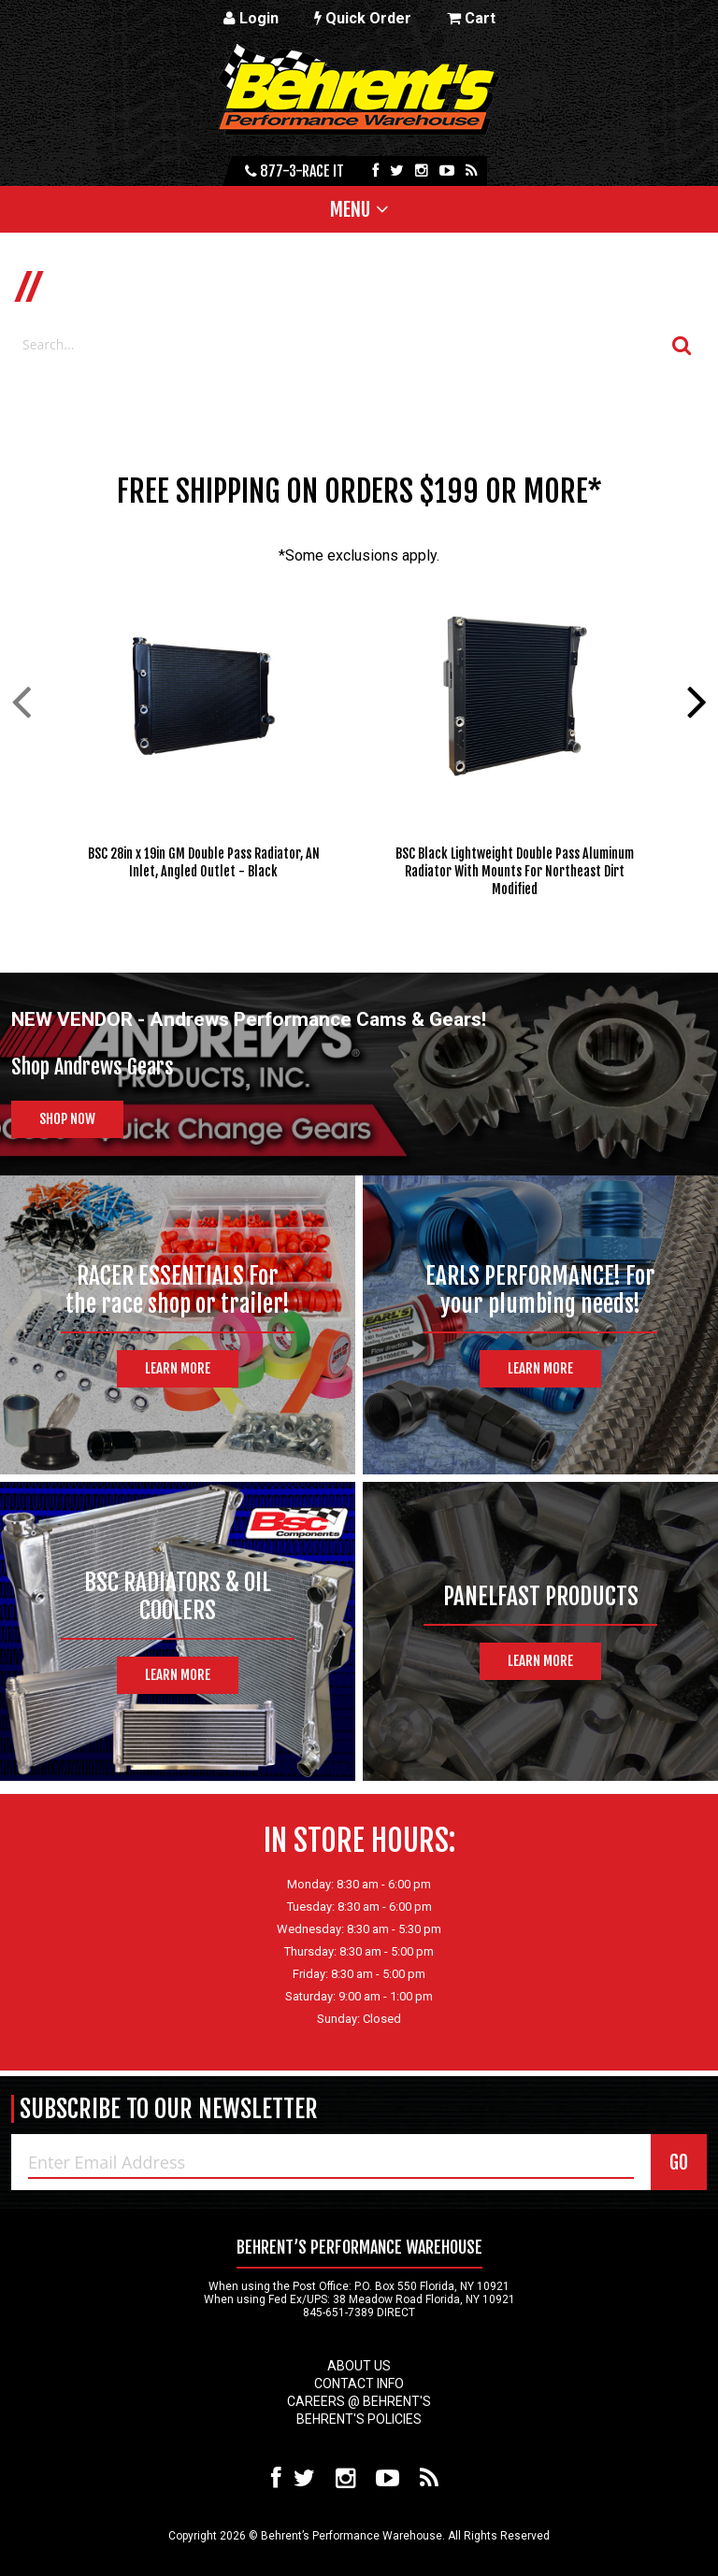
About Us (359, 2365)
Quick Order (362, 18)
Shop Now (67, 1119)
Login (251, 18)
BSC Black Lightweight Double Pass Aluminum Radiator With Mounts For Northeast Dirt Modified (514, 871)
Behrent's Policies (359, 2419)
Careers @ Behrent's (359, 2401)
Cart (471, 18)
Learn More (177, 1368)
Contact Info (359, 2383)
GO (678, 2162)
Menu (350, 209)
